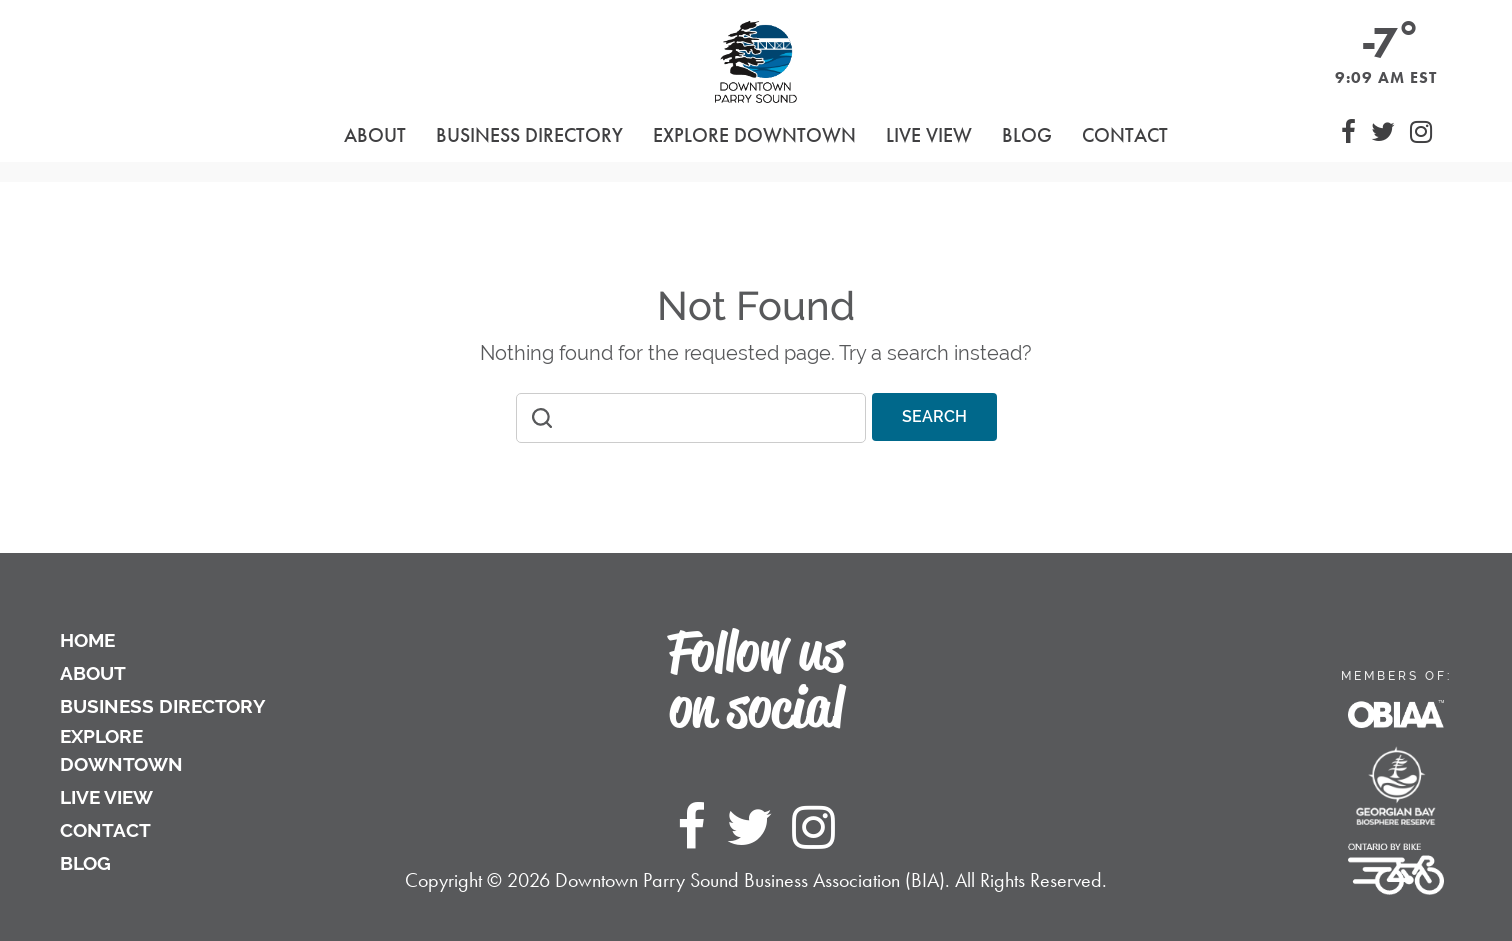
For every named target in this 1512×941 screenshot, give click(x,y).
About (93, 673)
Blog (1027, 135)
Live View (929, 135)
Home (87, 640)
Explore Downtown (121, 750)
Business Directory (163, 706)
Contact (1125, 135)
